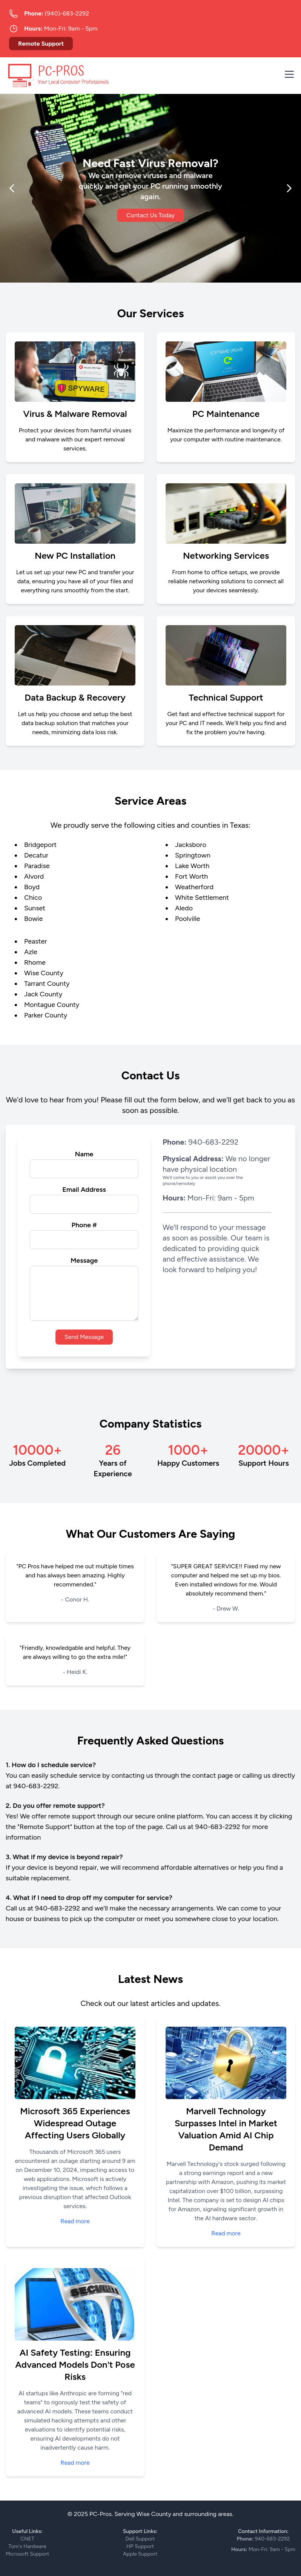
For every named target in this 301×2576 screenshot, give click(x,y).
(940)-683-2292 (56, 13)
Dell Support (140, 2539)
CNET (27, 2539)
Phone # (84, 1225)
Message (84, 1260)
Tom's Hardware (27, 2546)
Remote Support (41, 43)
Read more (74, 2221)
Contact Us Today (150, 215)
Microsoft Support (27, 2554)
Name (84, 1154)
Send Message (84, 1336)
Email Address (84, 1189)
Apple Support (140, 2554)
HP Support (140, 2546)
